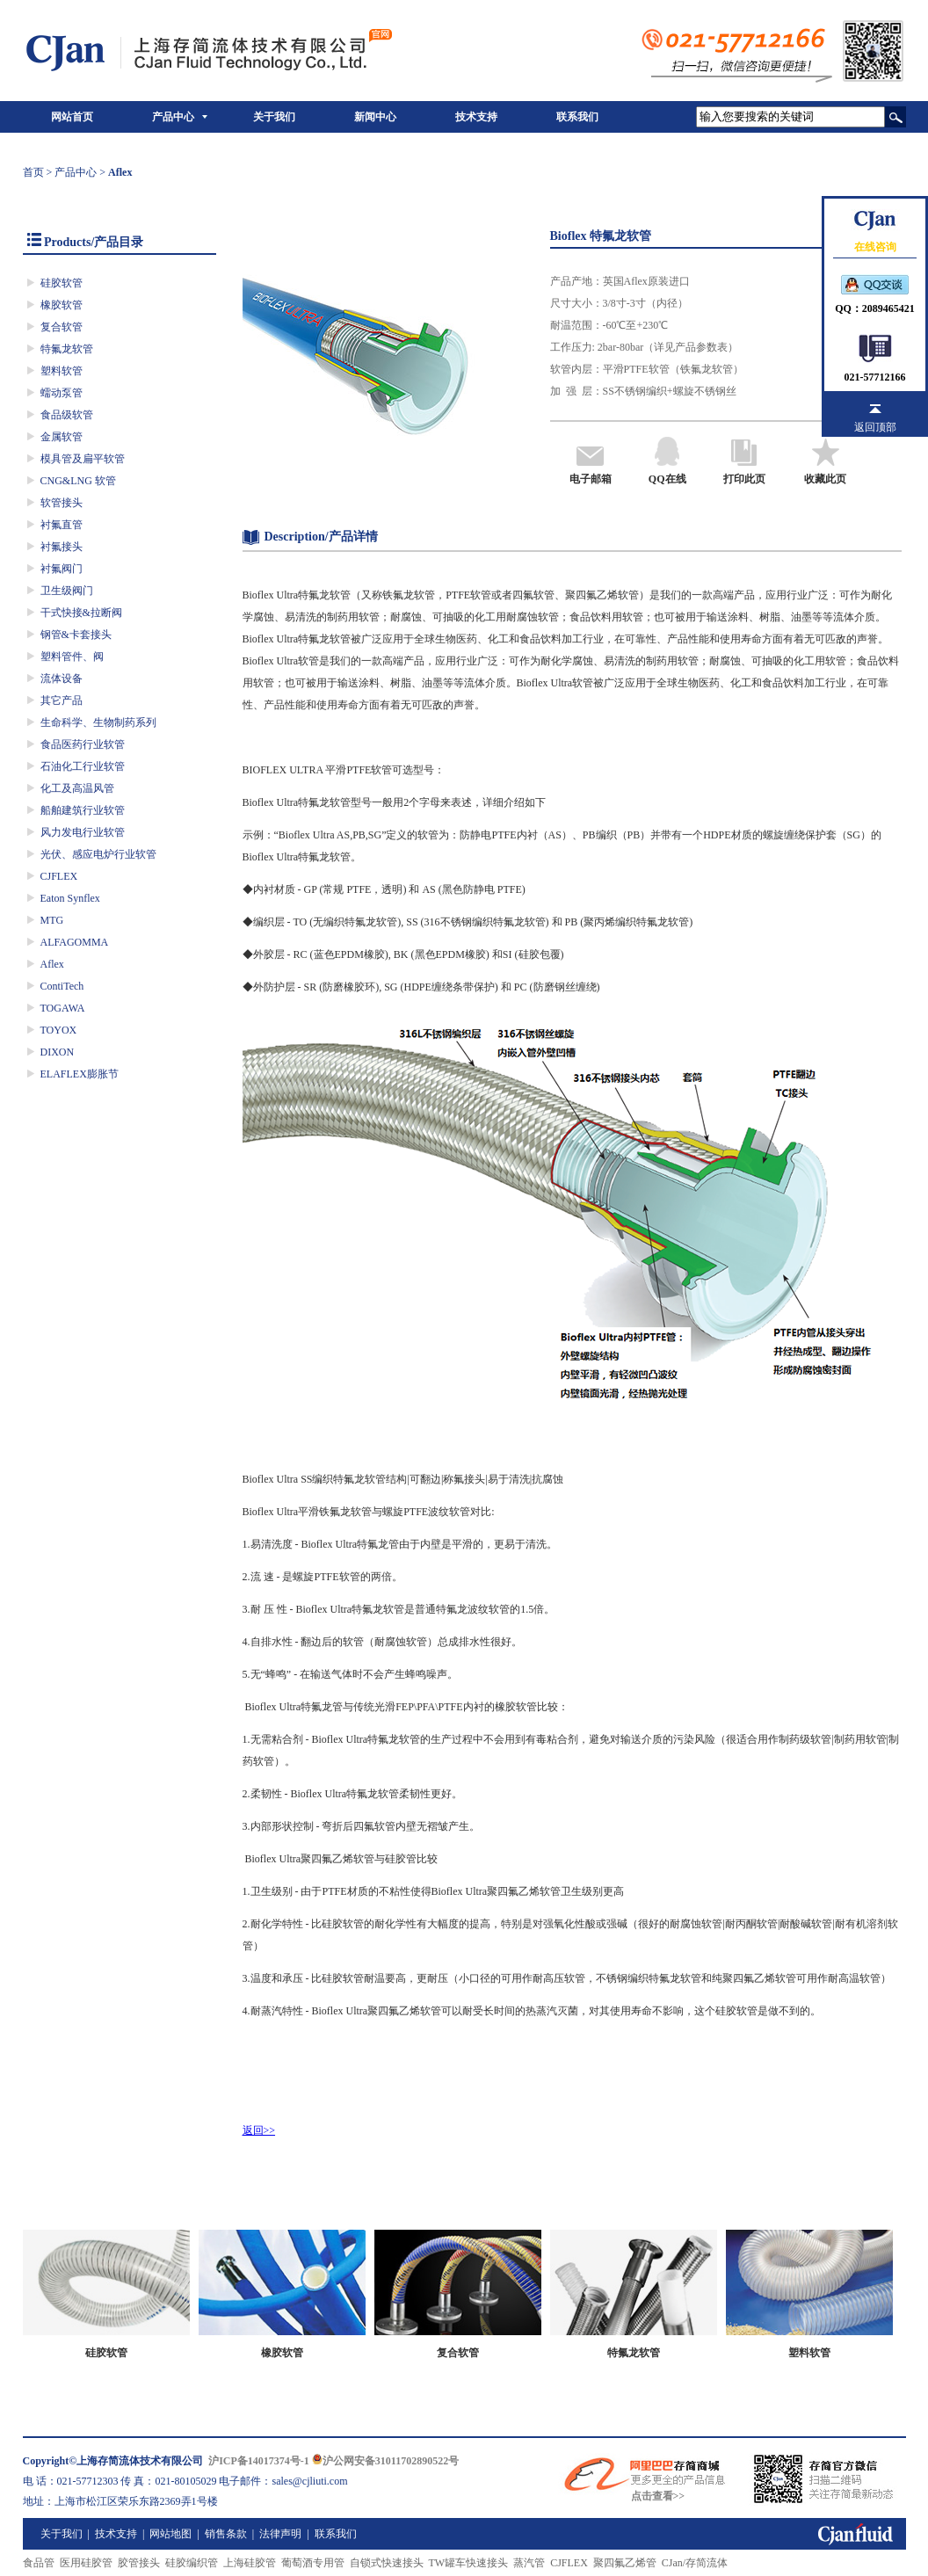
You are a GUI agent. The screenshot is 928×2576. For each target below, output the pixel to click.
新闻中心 (375, 117)
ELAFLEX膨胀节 (79, 1074)
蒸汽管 (529, 2563)
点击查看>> (658, 2496)
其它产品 (61, 700)
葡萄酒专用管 (312, 2563)
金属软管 (61, 437)
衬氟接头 (61, 547)
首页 (33, 172)
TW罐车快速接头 (469, 2563)
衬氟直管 (61, 525)
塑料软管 (61, 371)
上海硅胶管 (249, 2563)
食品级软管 (66, 415)
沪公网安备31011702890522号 (385, 2461)
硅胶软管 (61, 283)
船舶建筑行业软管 (82, 810)
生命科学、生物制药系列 (98, 722)
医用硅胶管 (86, 2563)
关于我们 (274, 117)
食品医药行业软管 (82, 744)
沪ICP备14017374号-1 (258, 2461)
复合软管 (61, 327)
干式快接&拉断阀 (81, 612)
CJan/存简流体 (695, 2563)
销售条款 (226, 2534)
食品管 (38, 2563)
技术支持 (476, 117)
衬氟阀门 (61, 568)
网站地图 (170, 2534)
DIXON (57, 1052)
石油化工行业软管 (82, 766)
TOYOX (58, 1030)
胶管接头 (139, 2563)
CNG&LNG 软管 (78, 481)
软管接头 (61, 503)
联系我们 (577, 117)
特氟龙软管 (66, 349)
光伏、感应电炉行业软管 (98, 854)
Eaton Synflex (70, 898)
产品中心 (173, 117)
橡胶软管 (61, 305)
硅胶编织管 (191, 2563)
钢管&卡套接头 (76, 634)
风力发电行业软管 (82, 832)
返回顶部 (875, 427)
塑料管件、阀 (72, 656)
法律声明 (280, 2534)
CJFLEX (59, 876)
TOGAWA (62, 1008)
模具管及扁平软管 (82, 459)
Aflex (52, 964)
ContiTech (62, 986)
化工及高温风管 (77, 788)
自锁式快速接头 (387, 2563)
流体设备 (61, 678)
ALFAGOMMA (74, 942)
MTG (52, 920)
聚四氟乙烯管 (624, 2563)
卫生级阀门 (66, 590)
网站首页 (72, 117)
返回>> (259, 2130)
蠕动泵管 (61, 393)
